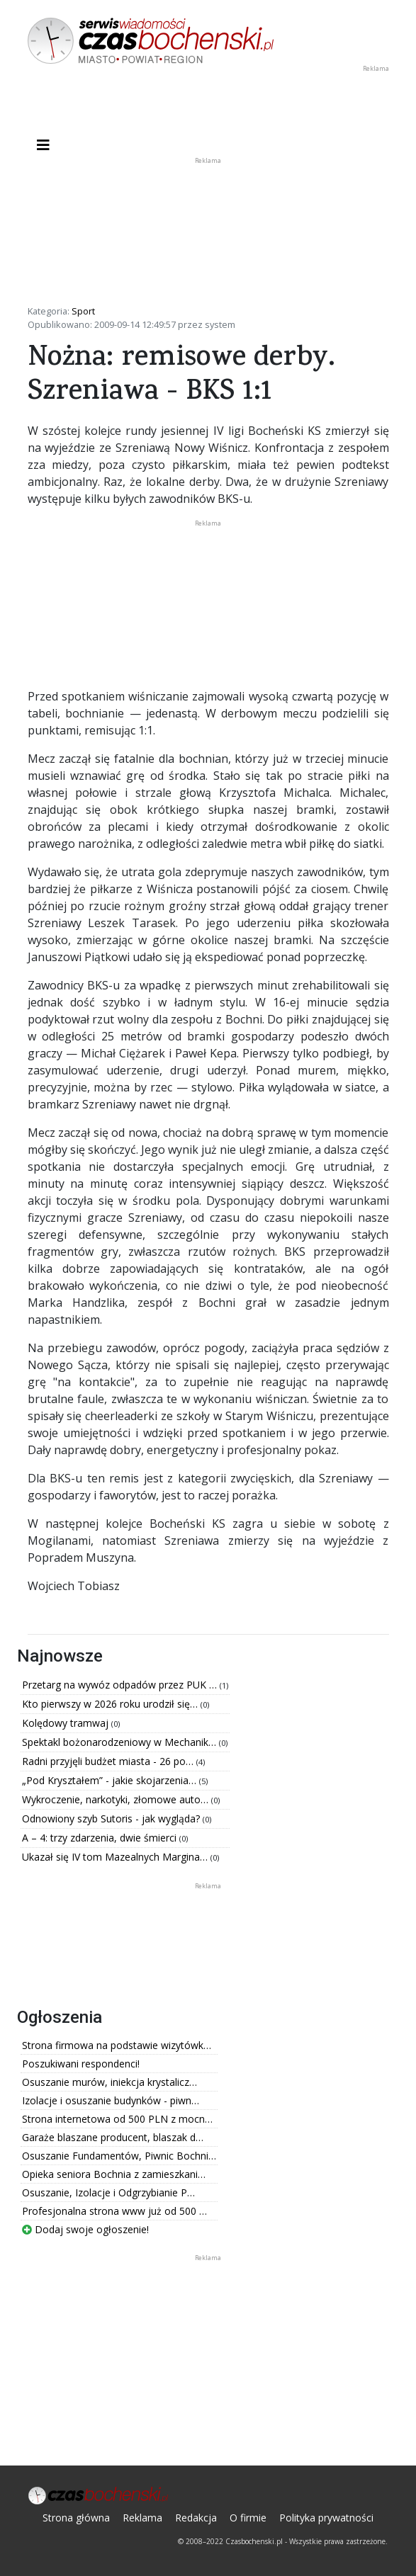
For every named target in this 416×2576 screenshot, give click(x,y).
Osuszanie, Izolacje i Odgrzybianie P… (108, 2192)
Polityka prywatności (326, 2517)
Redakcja (196, 2517)
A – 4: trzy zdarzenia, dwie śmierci (100, 1837)
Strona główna (76, 2517)
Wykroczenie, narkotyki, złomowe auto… (116, 1799)
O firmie (248, 2517)
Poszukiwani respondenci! (81, 2063)
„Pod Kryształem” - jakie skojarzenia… (110, 1780)
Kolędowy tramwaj (66, 1723)
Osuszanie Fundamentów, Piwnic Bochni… (119, 2155)
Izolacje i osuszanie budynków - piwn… (110, 2100)
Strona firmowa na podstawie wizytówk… (116, 2045)
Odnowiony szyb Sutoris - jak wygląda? (112, 1818)
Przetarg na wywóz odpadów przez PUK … (121, 1684)
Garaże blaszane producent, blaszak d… (112, 2137)
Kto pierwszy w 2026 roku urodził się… (111, 1703)
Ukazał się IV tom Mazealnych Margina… (116, 1856)
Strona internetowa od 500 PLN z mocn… (117, 2119)
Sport (83, 311)
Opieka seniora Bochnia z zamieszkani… (114, 2174)
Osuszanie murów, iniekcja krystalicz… (109, 2082)
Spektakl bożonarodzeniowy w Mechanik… (120, 1742)
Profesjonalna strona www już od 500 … (114, 2211)
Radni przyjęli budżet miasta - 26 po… (109, 1761)
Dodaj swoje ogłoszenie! (85, 2229)
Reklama (142, 2517)
